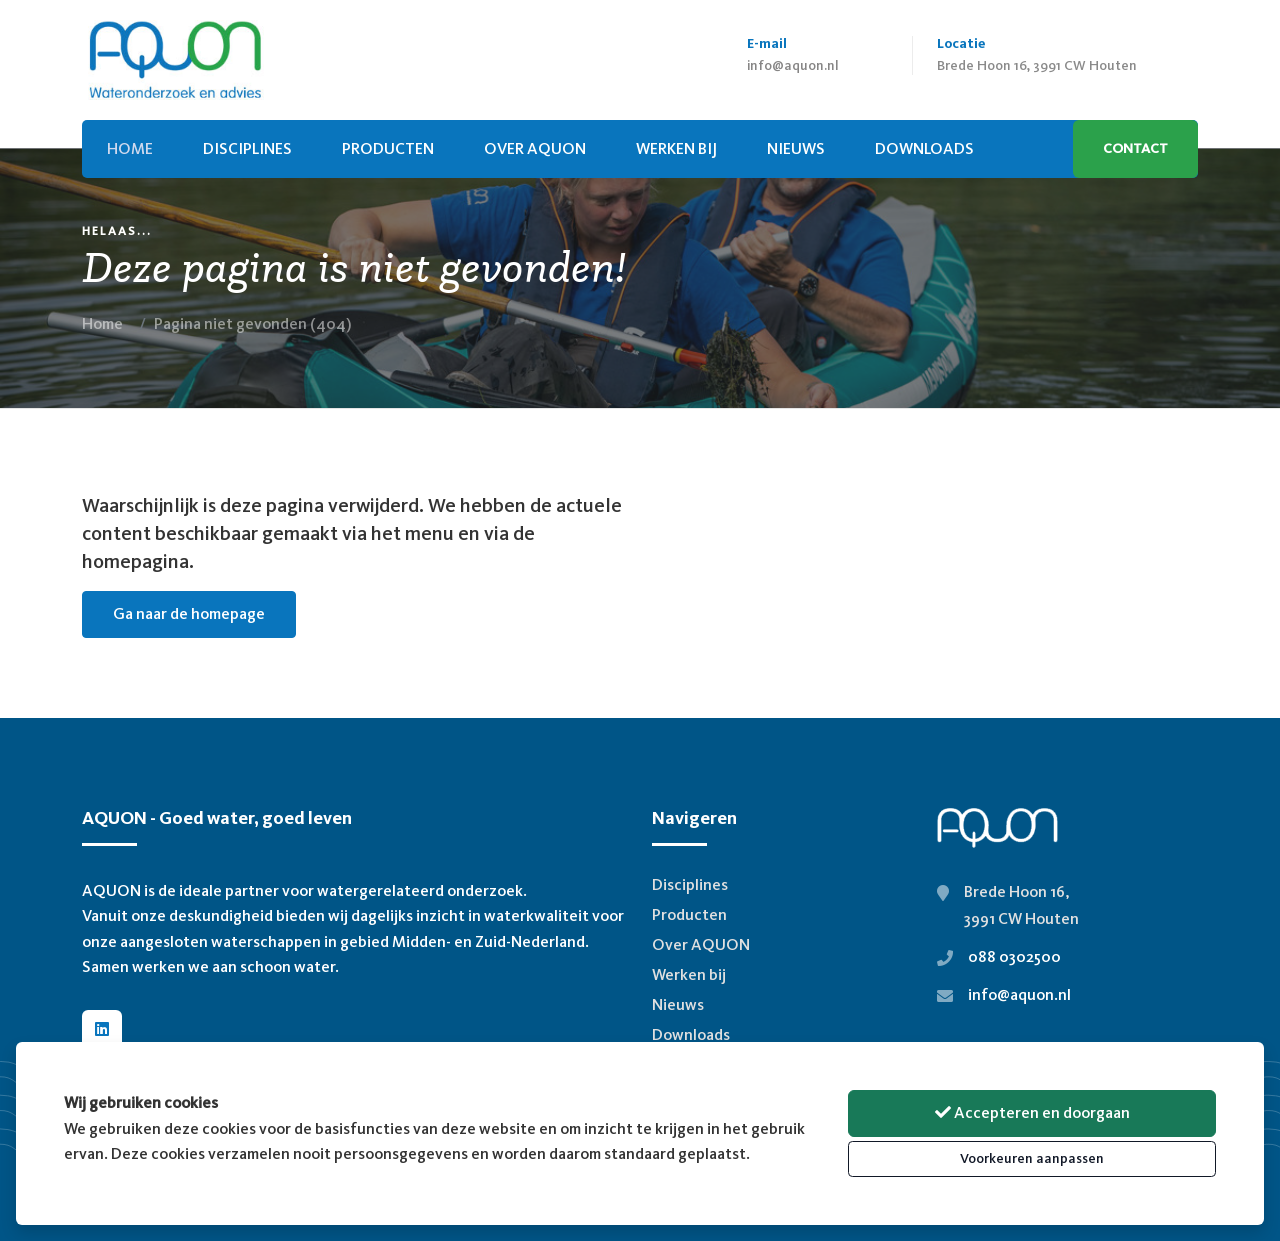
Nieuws (678, 1004)
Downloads (691, 1034)
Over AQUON (535, 148)
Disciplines (247, 148)
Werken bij (676, 148)
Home (102, 323)
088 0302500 (1014, 956)
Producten (388, 148)
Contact (1135, 148)
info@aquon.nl (793, 65)
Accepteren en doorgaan (1032, 1112)
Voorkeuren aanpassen (1032, 1158)
